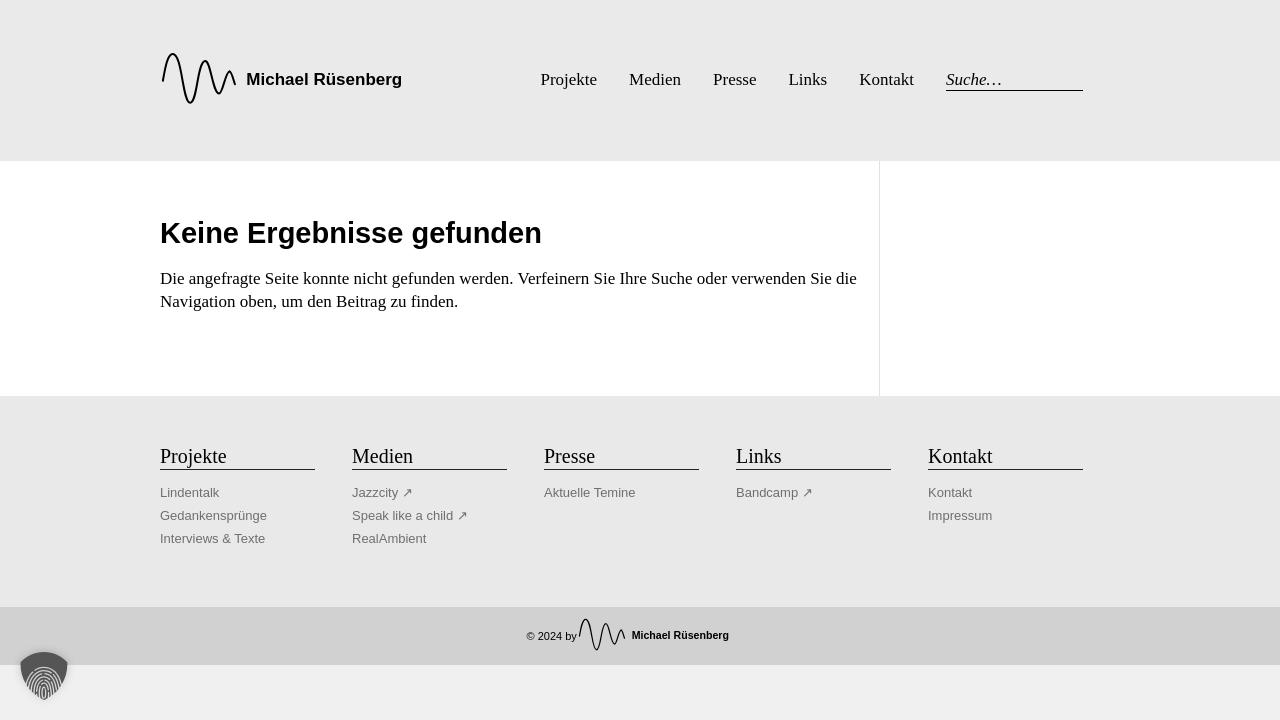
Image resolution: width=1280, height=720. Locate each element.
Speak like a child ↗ (410, 515)
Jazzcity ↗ (382, 492)
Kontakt (950, 492)
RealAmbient (389, 538)
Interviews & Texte (212, 538)
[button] (44, 676)
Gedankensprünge (213, 515)
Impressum (960, 515)
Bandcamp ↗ (774, 492)
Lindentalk (189, 492)
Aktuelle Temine (590, 492)
